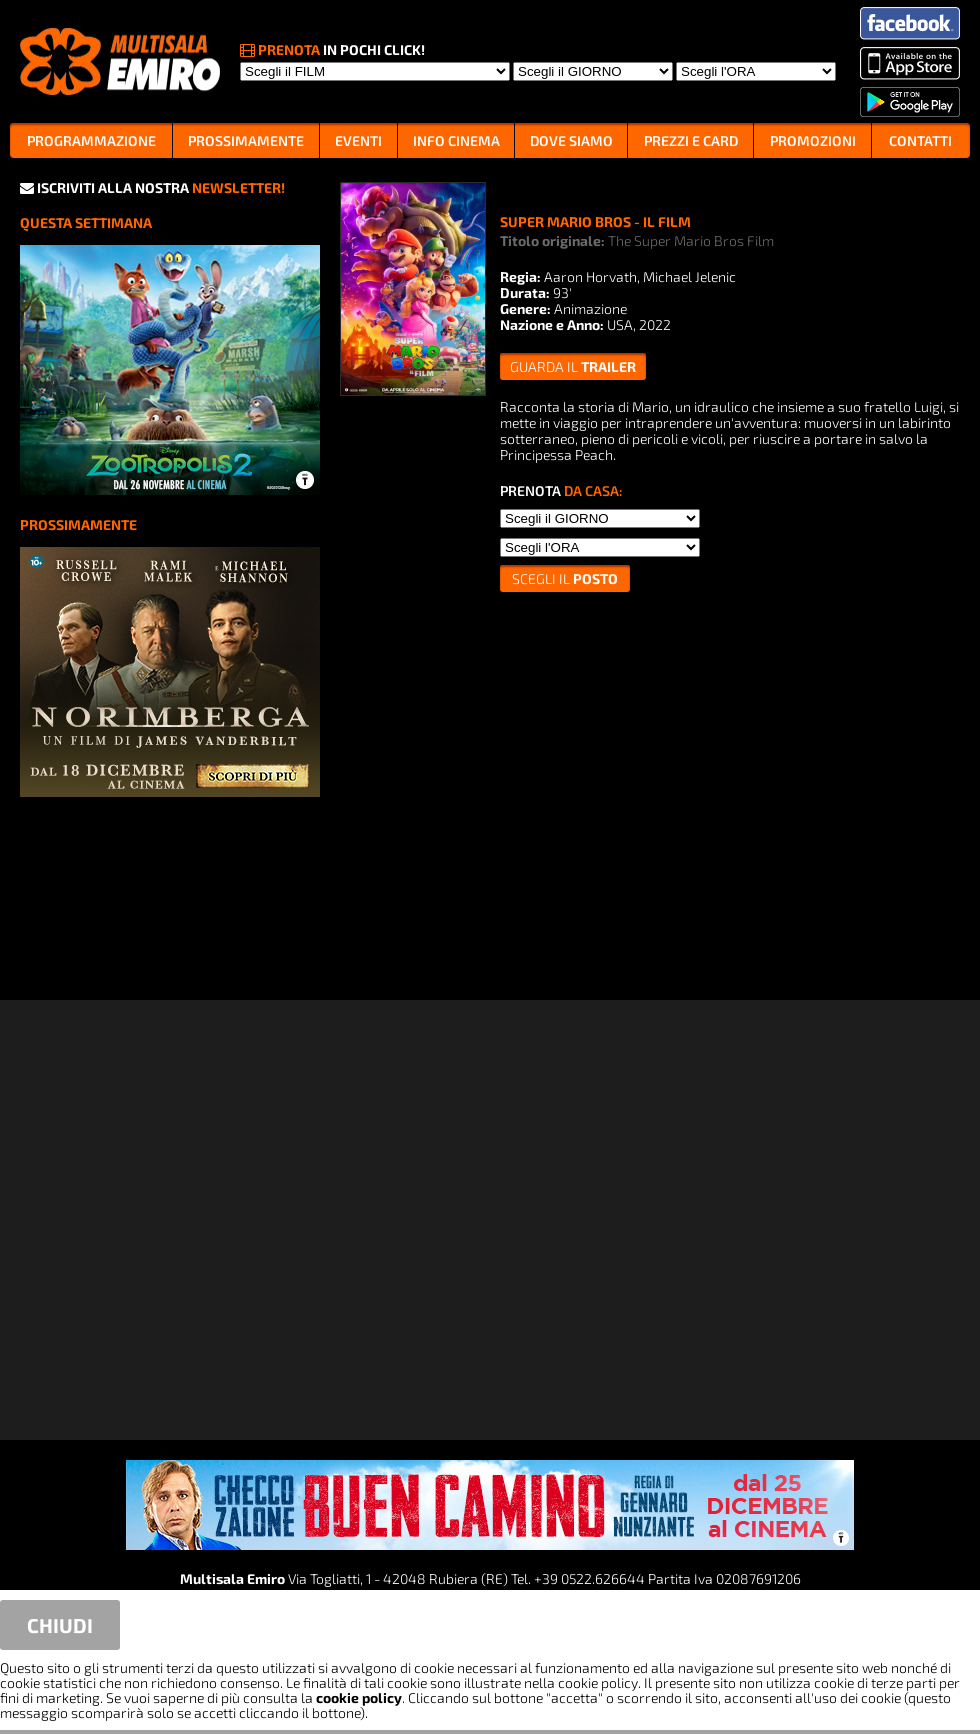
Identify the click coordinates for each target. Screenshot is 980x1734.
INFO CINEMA (456, 140)
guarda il (573, 366)
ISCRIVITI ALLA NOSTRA (152, 187)
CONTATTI (920, 140)
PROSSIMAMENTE (246, 140)
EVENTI (358, 140)
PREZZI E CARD (691, 140)
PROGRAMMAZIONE (91, 140)
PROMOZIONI (813, 140)
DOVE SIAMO (571, 140)
